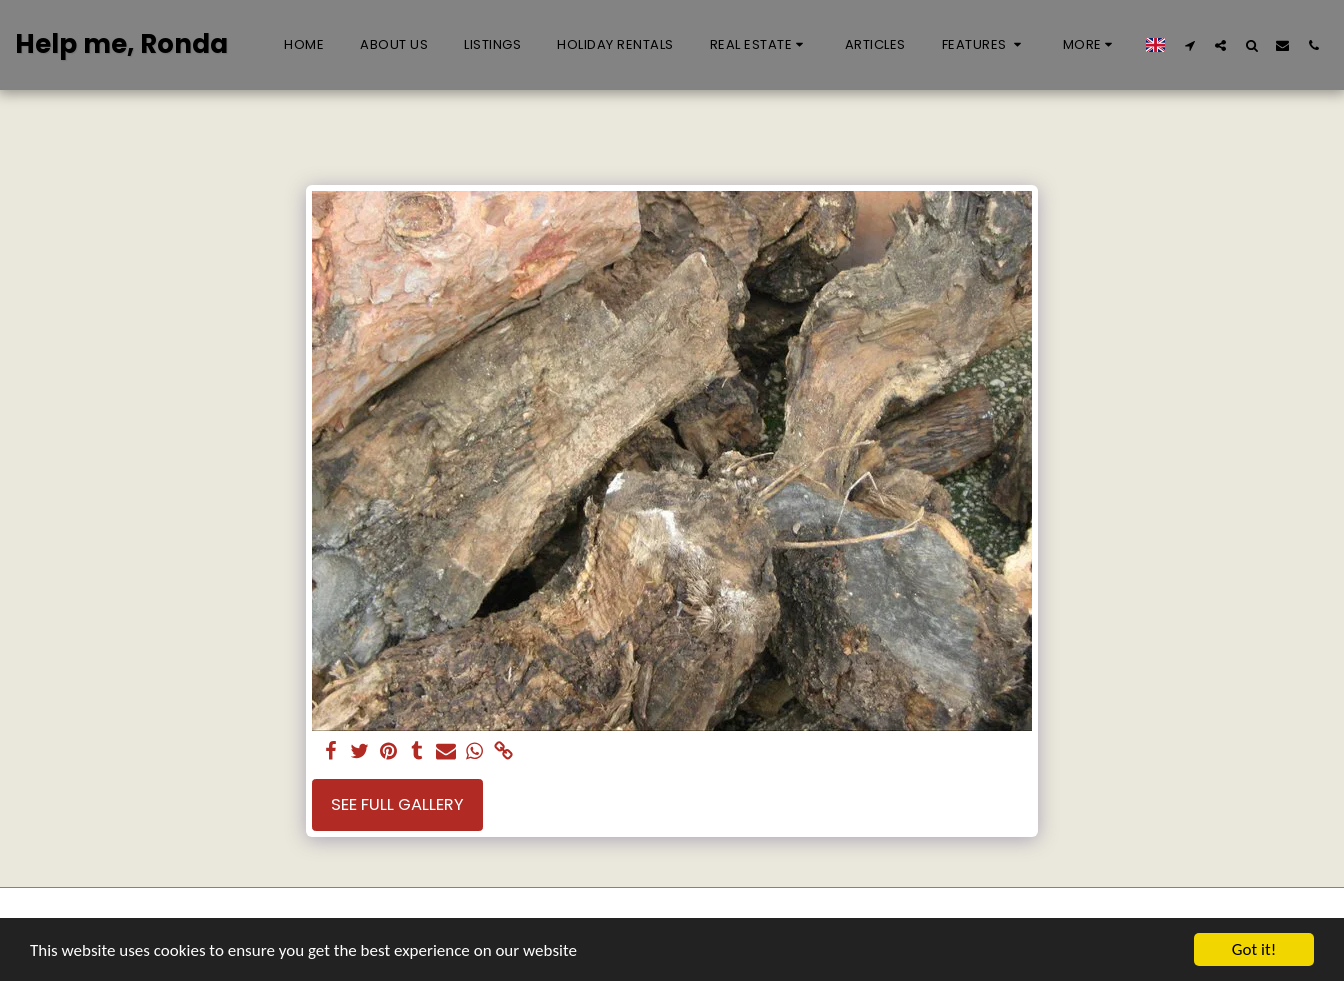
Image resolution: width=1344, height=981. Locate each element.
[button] (759, 45)
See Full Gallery (397, 804)
